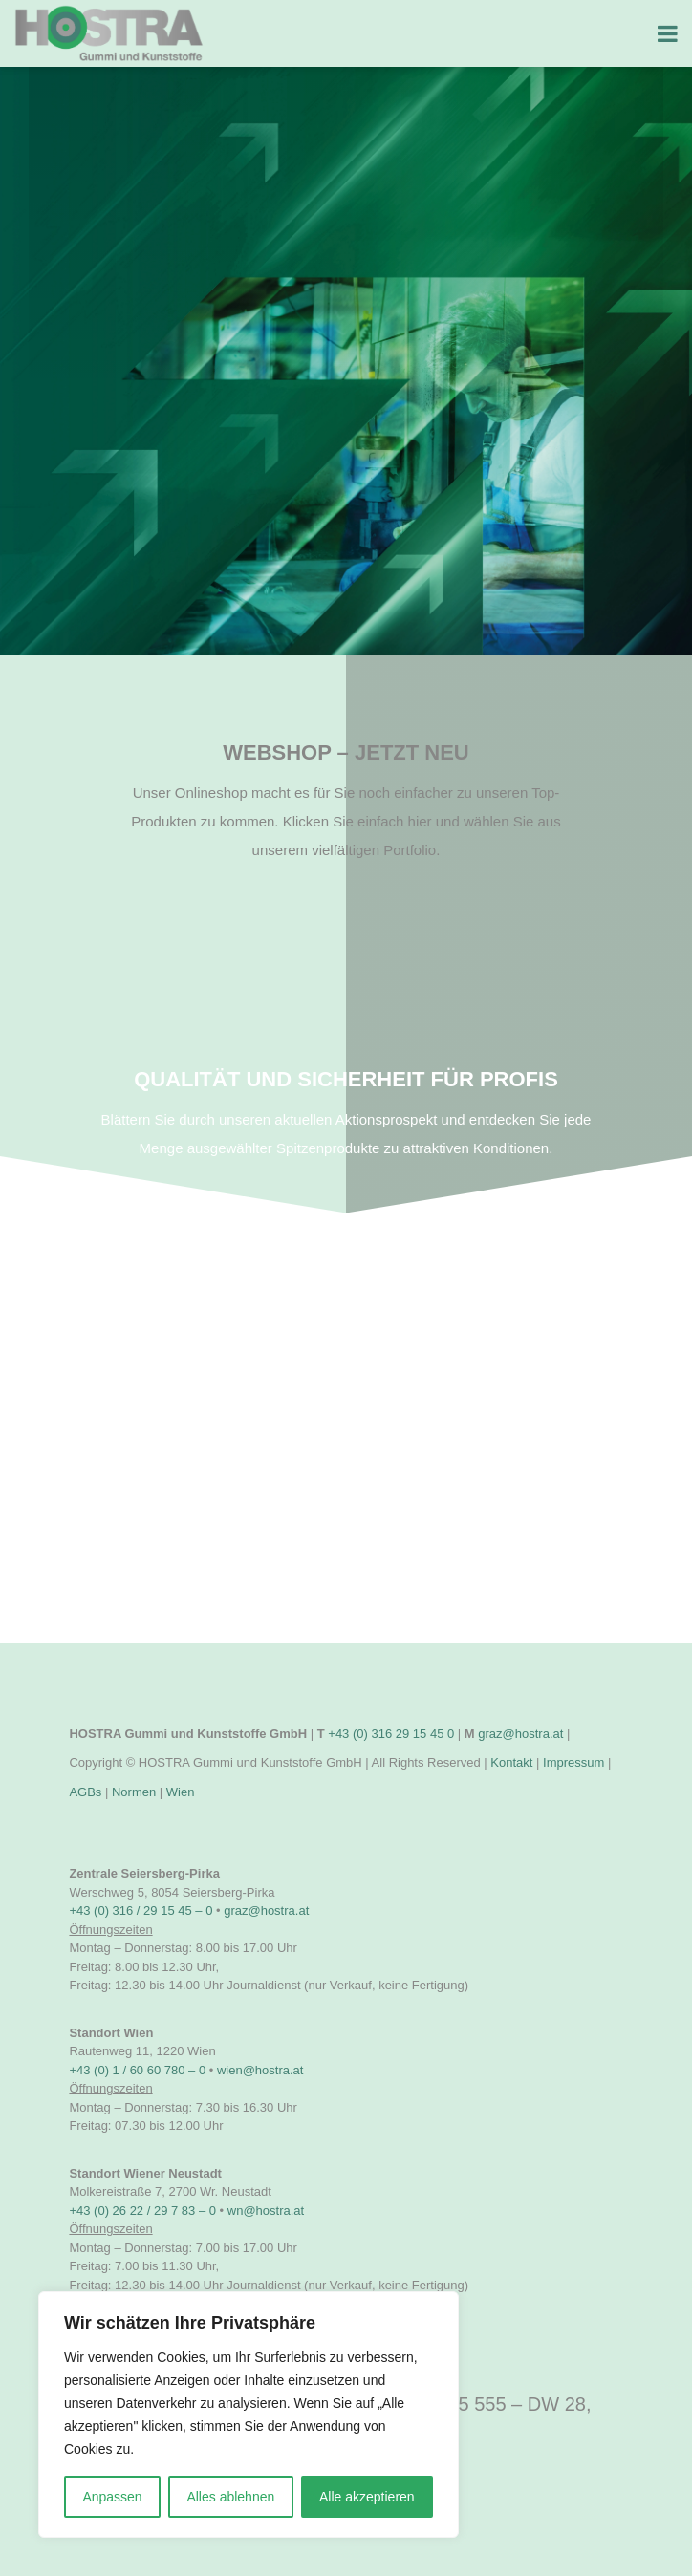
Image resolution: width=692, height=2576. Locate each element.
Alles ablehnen (230, 2496)
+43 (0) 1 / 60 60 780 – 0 (137, 2070)
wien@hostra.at (260, 2070)
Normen (134, 1792)
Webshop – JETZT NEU (346, 752)
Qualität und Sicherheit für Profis (346, 1079)
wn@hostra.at (265, 2210)
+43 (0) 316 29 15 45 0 (391, 1734)
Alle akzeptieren (367, 2496)
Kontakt (511, 1762)
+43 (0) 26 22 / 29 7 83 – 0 (142, 2210)
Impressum (573, 1762)
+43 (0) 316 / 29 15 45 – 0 (140, 1910)
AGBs (85, 1792)
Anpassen (111, 2496)
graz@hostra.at (520, 1734)
